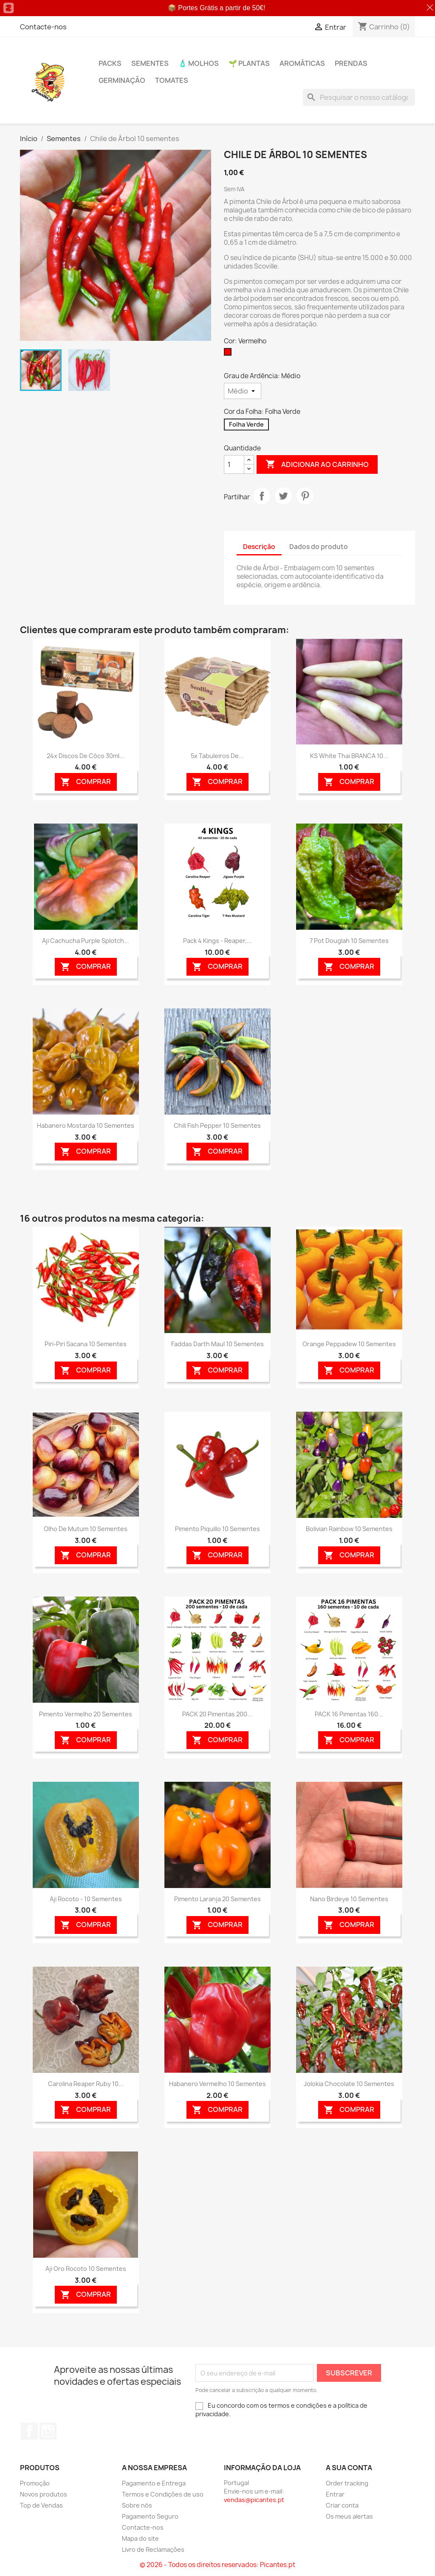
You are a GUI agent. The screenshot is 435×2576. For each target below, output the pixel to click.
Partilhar (261, 495)
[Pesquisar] (359, 97)
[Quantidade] (234, 464)
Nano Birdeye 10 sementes (349, 1899)
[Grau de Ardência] (242, 391)
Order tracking (347, 2483)
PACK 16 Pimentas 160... (349, 1714)
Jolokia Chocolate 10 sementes (349, 2084)
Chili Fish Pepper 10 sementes (217, 1125)
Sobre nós (137, 2505)
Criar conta (342, 2505)
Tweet (283, 495)
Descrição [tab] (259, 546)
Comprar (85, 781)
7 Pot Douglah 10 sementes (349, 941)
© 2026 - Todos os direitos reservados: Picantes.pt (217, 2564)
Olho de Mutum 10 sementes (85, 1529)
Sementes (150, 63)
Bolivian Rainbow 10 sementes (349, 1529)
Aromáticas (302, 63)
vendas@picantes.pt (254, 2500)
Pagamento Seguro (150, 2516)
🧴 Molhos (198, 63)
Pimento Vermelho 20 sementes (85, 1714)
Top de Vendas (41, 2505)
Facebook (29, 2431)
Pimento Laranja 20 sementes (217, 1899)
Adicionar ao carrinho (317, 464)
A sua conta (349, 2467)
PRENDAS (351, 63)
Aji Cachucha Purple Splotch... (85, 941)
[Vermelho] (229, 354)
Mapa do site (140, 2538)
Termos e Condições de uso (162, 2494)
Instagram (48, 2431)
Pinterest (305, 495)
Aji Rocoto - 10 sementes (86, 1899)
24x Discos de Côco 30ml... (85, 756)
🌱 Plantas (249, 63)
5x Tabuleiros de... (217, 756)
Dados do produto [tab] (318, 546)
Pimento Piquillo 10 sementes (217, 1529)
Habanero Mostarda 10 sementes (85, 1125)
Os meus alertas (349, 2516)
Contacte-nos (43, 26)
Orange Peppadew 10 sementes (349, 1344)
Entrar (335, 2494)
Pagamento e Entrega (154, 2483)
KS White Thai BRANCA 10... (349, 756)
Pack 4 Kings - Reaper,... (217, 941)
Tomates (171, 80)
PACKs (110, 63)
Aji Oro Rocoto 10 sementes (85, 2269)
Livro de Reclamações (153, 2549)
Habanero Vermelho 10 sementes (217, 2084)
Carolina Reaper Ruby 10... (86, 2084)
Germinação (122, 80)
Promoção (35, 2483)
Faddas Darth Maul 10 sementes (217, 1344)
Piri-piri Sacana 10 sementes (86, 1344)
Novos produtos (43, 2494)
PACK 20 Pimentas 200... (217, 1714)
